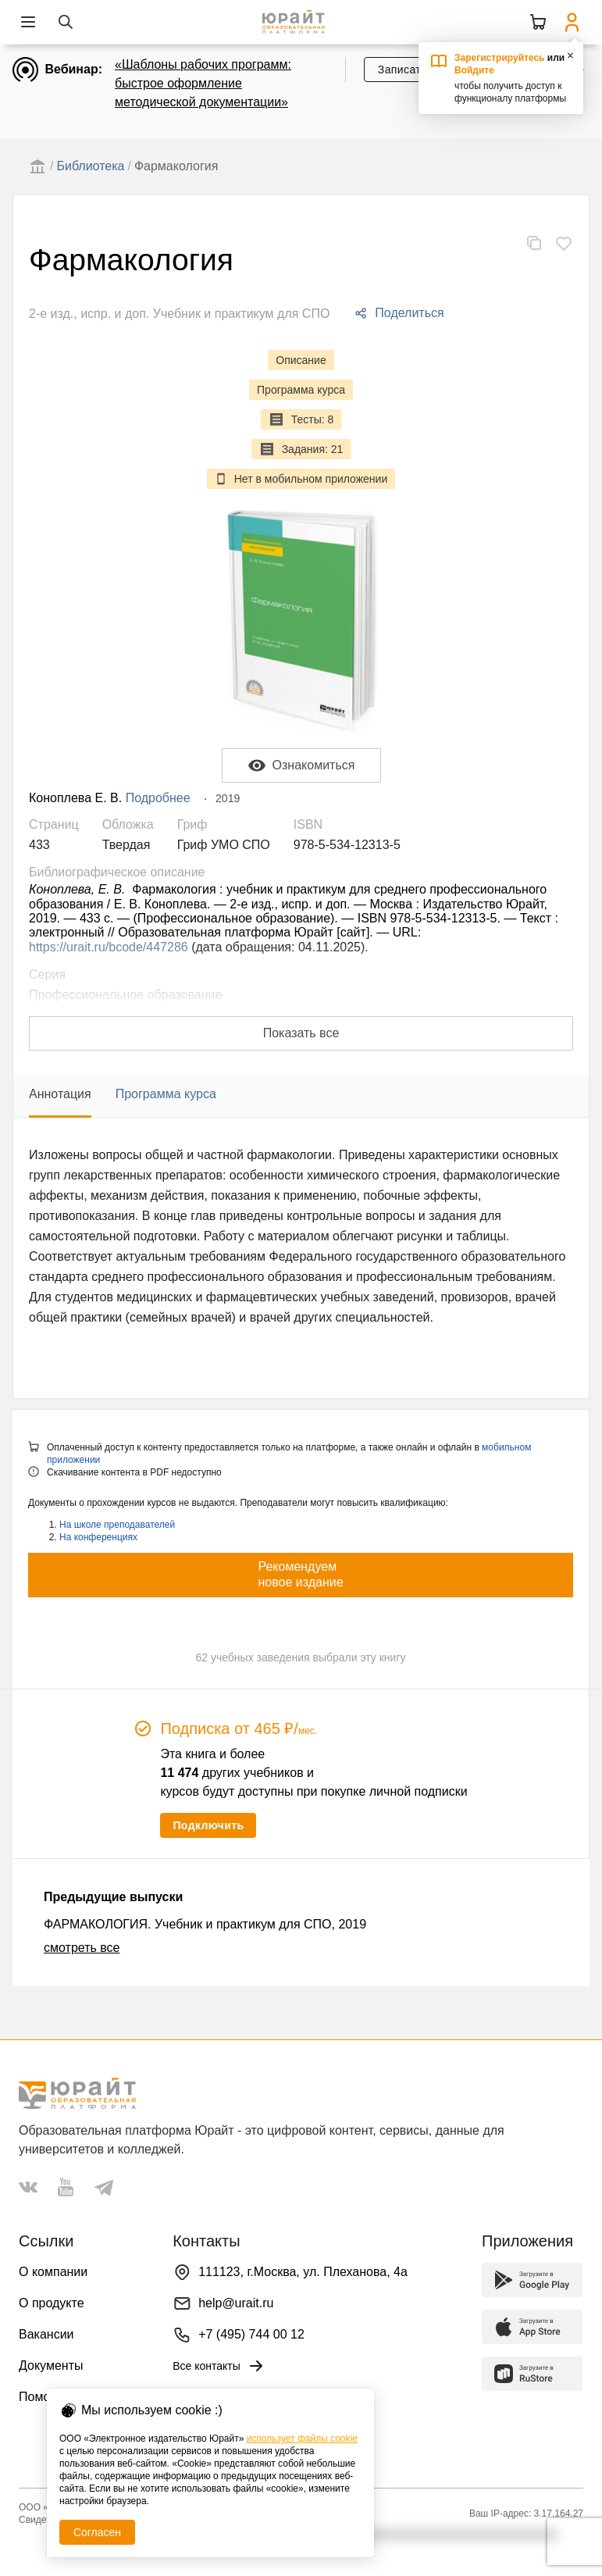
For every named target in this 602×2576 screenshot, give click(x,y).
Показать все (301, 1033)
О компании (53, 2271)
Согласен (97, 2532)
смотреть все (81, 1947)
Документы (51, 2365)
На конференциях (98, 1537)
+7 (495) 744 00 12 (251, 2334)
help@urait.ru (235, 2303)
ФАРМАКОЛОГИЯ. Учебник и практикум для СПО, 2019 (205, 1924)
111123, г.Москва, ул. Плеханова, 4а (303, 2271)
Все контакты (219, 2366)
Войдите (474, 70)
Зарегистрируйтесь (499, 57)
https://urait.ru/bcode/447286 (108, 947)
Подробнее (158, 798)
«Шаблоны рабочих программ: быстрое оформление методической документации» (203, 83)
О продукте (51, 2303)
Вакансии (46, 2334)
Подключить (208, 1825)
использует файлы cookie (302, 2438)
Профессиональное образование (125, 994)
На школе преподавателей (117, 1524)
